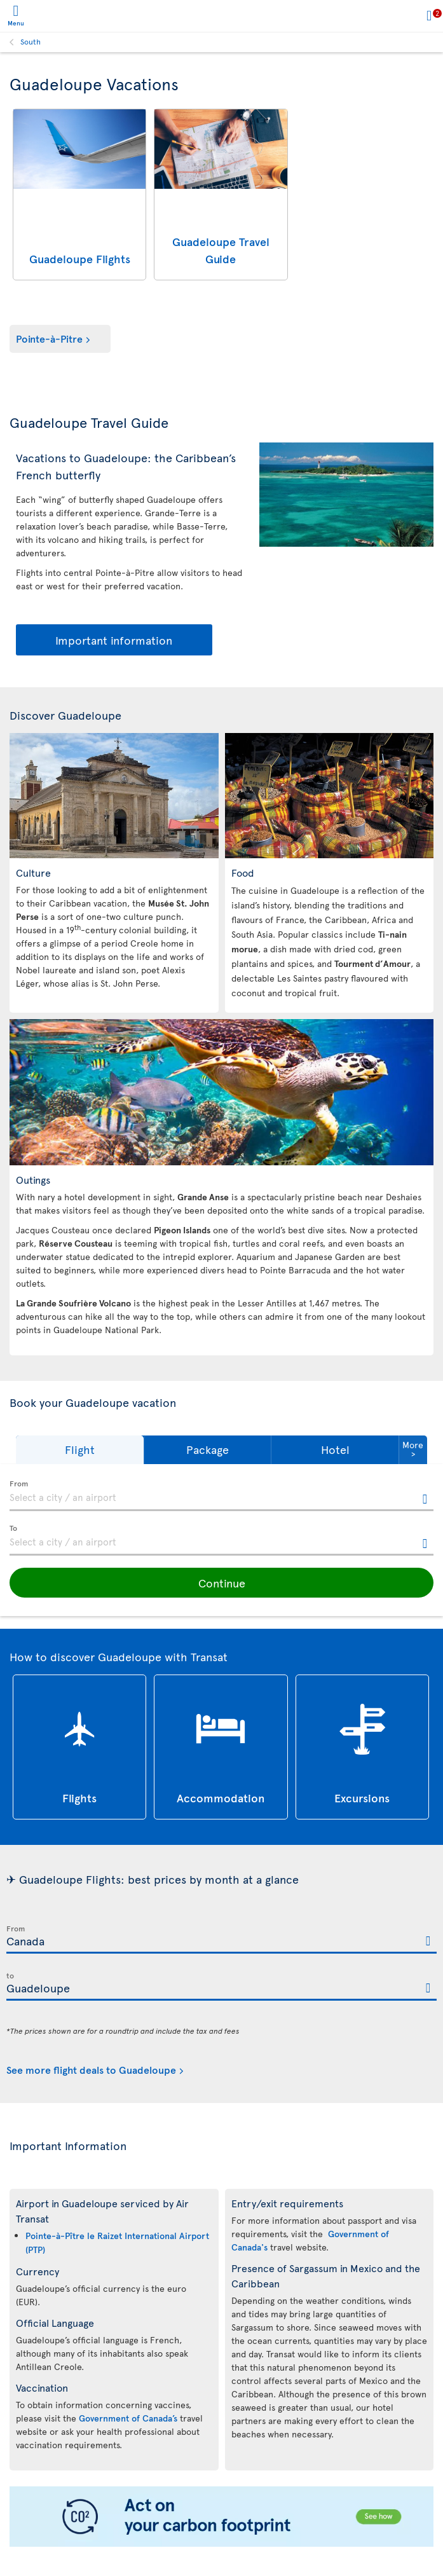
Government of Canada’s (128, 2418)
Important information (113, 640)
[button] (80, 1449)
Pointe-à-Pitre (49, 338)
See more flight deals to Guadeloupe (91, 2069)
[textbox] (221, 1496)
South (30, 41)
